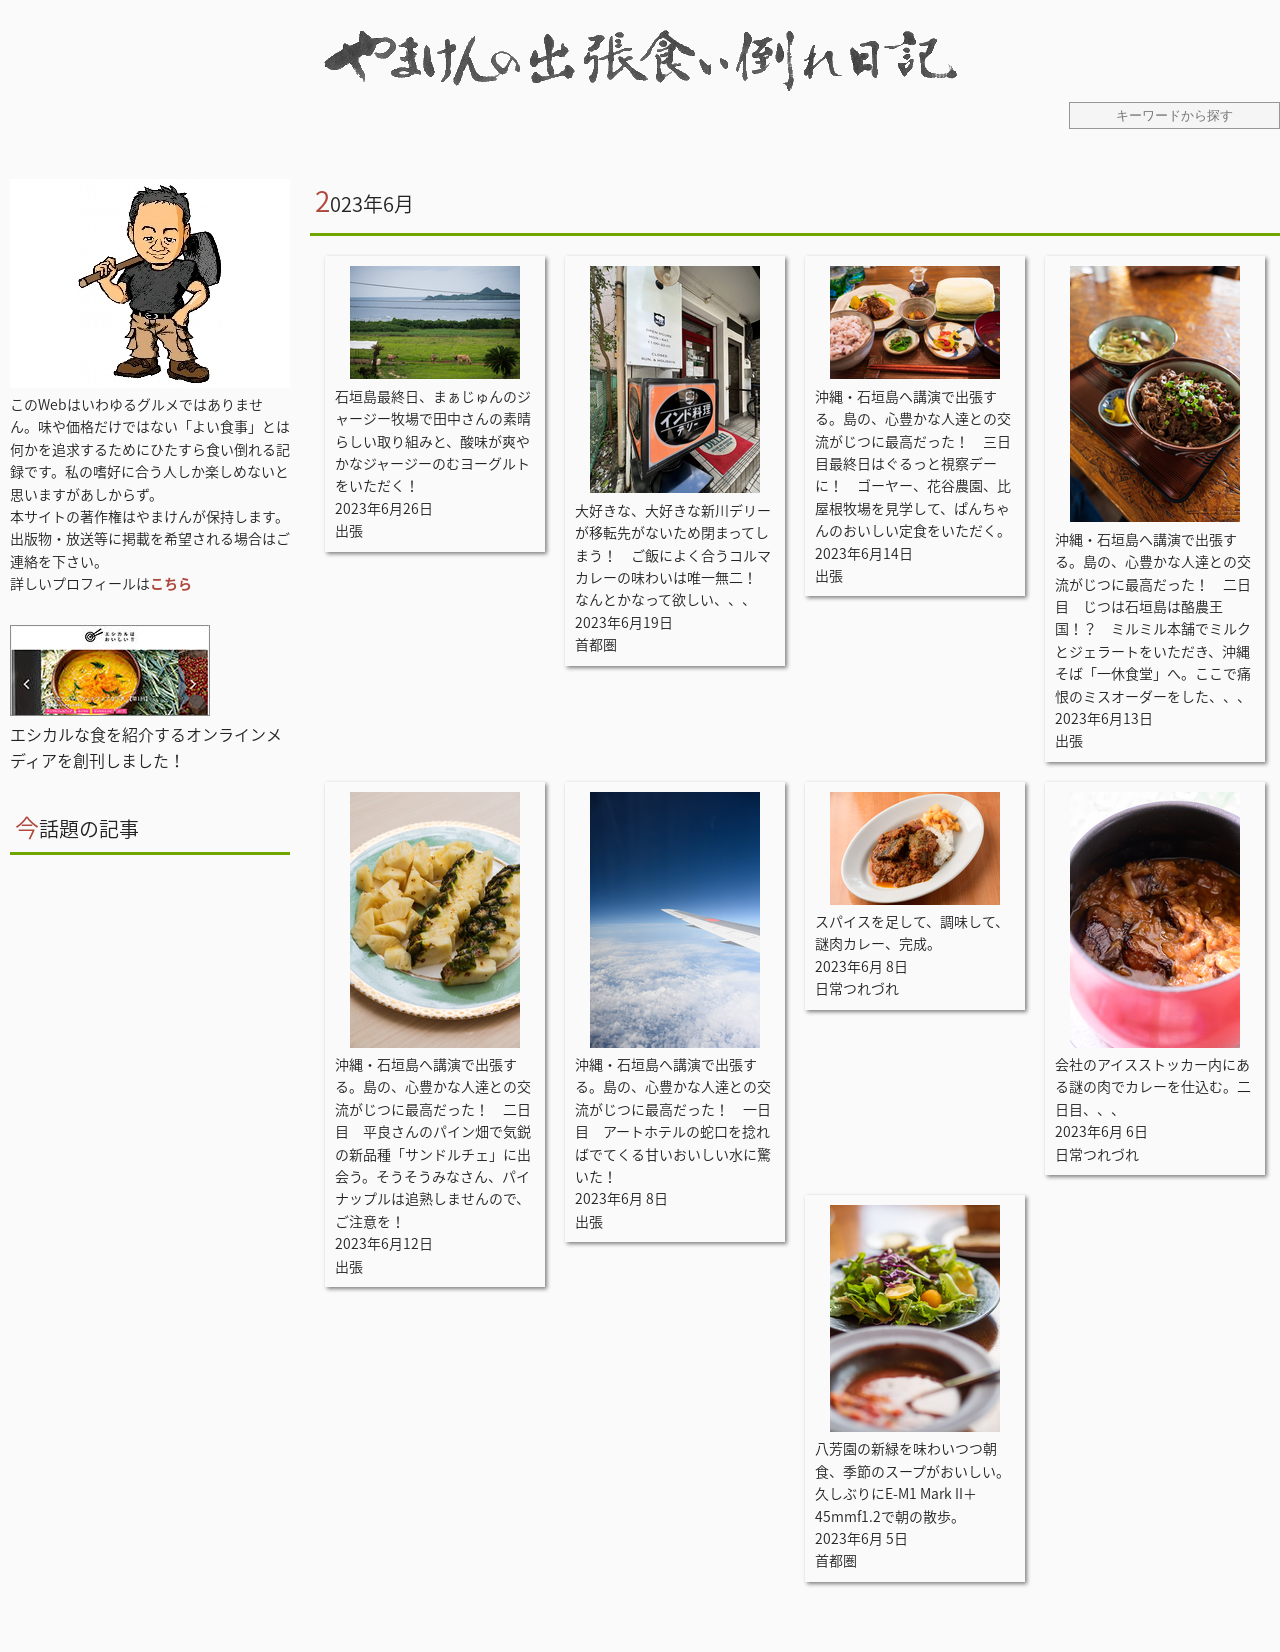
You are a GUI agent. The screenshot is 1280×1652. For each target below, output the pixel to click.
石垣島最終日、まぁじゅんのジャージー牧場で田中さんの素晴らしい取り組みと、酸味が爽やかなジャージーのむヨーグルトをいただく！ (433, 441)
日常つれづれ (857, 988)
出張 (349, 530)
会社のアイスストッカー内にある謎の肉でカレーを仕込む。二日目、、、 (1153, 1086)
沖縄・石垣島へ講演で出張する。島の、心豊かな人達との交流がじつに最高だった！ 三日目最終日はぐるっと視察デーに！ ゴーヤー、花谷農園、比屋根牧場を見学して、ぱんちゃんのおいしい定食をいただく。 (913, 463)
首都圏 (596, 644)
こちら (171, 583)
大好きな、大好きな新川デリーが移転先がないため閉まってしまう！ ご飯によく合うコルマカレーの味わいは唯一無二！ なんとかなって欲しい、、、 (673, 555)
